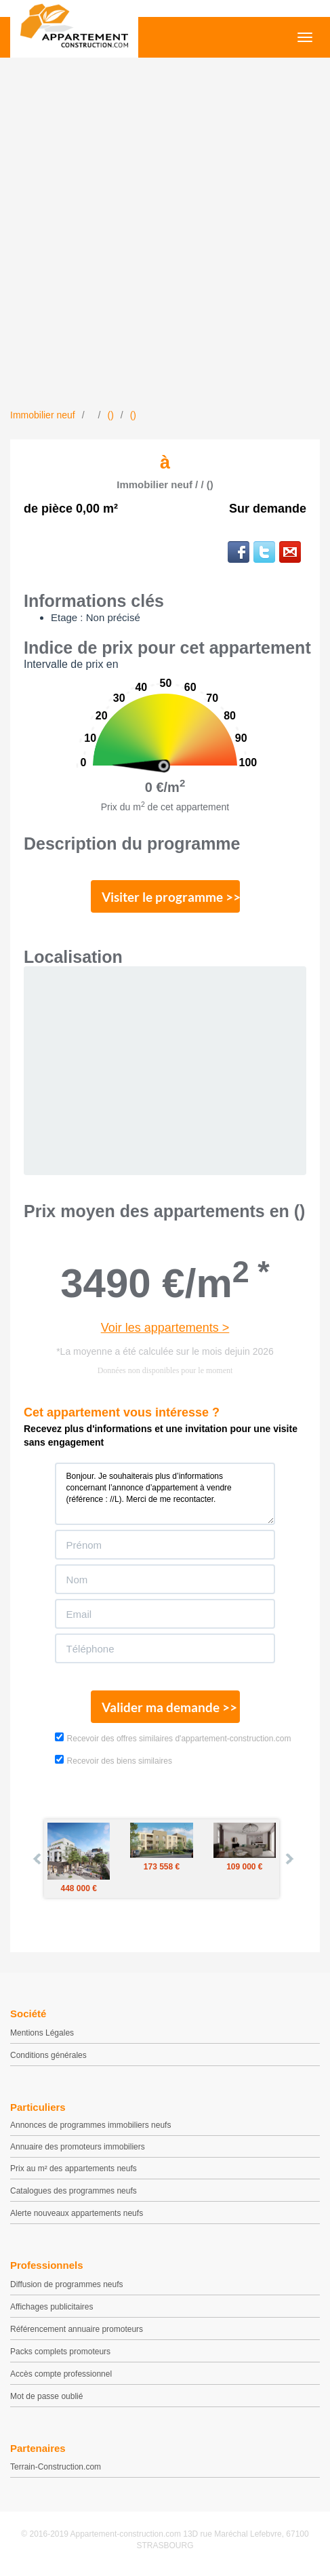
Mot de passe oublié (46, 2396)
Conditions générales (48, 2055)
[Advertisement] (165, 236)
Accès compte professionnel (61, 2374)
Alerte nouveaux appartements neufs (76, 2213)
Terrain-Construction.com (55, 2467)
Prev (38, 1858)
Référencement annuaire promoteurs (76, 2329)
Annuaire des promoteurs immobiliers (77, 2147)
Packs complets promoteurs (60, 2351)
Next (289, 1858)
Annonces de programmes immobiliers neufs (90, 2125)
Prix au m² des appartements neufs (73, 2168)
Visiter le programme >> (171, 897)
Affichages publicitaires (52, 2307)
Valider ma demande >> (169, 1707)
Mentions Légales (42, 2033)
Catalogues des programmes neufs (73, 2191)
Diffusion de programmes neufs (66, 2284)
